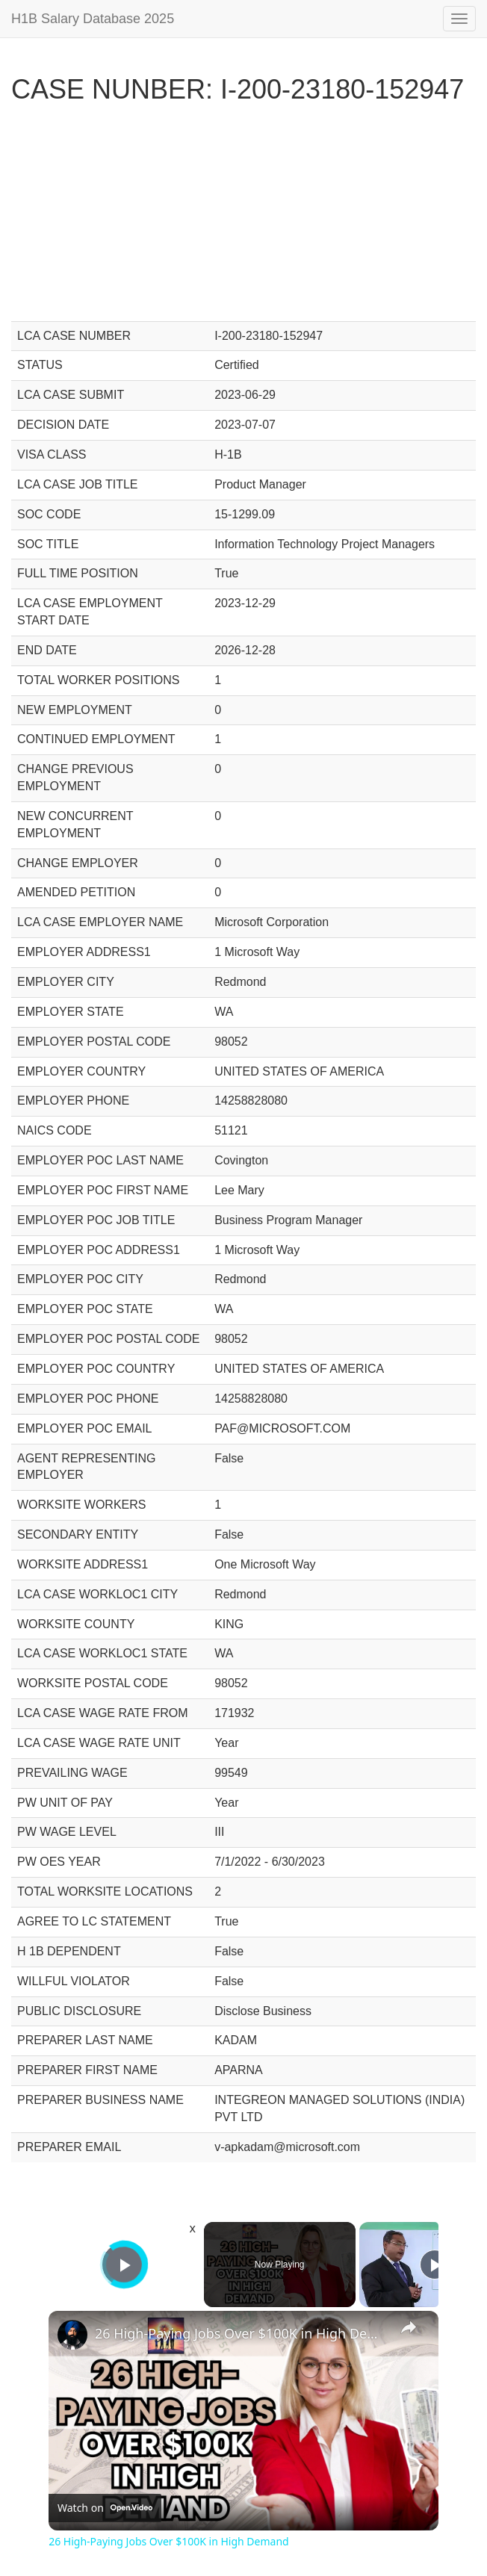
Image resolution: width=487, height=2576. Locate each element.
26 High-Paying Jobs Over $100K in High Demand (241, 2333)
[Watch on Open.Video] (105, 2507)
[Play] (435, 2264)
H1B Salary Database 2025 (92, 18)
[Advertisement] (243, 216)
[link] (72, 2335)
